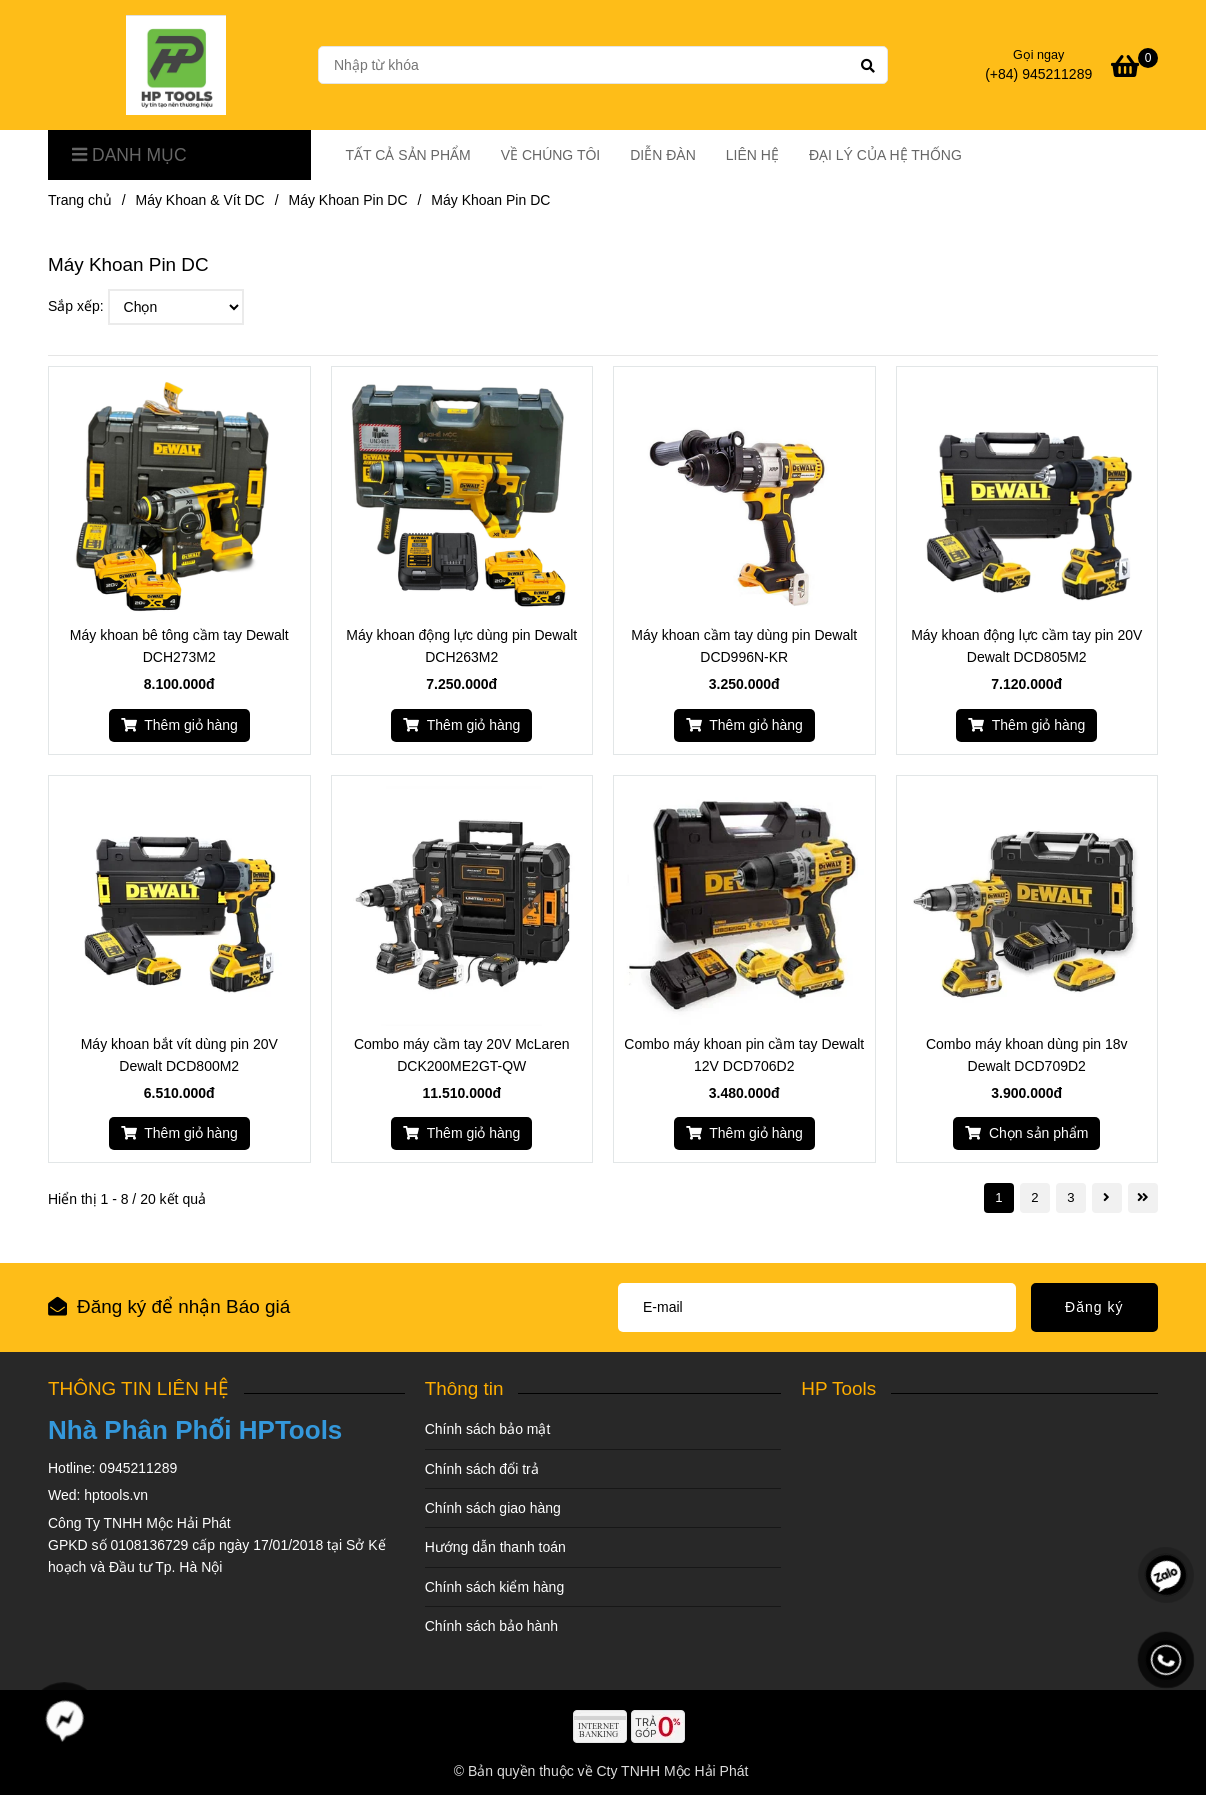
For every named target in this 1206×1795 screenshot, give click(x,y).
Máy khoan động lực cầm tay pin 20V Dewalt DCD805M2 (1026, 646)
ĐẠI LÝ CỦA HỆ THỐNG (885, 155)
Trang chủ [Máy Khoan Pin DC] (80, 200)
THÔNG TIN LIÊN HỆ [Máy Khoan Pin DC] (138, 1388)
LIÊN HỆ (752, 155)
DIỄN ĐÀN (663, 155)
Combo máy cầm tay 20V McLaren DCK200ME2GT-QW (462, 1055)
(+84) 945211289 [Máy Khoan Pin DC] (1038, 74)
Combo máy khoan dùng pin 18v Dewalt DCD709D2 (1027, 1055)
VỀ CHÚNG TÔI (551, 155)
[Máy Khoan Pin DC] (176, 65)
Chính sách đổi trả (482, 1469)
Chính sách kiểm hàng (495, 1587)
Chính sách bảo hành (491, 1626)
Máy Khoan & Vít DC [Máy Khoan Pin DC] (200, 200)
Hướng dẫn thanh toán (495, 1547)
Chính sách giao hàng (493, 1508)
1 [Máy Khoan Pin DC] (998, 1197)
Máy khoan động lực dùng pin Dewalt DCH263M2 (461, 646)
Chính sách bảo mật (488, 1429)
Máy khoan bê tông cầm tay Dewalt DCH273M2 (179, 646)
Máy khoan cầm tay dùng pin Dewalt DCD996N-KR (744, 646)
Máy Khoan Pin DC (347, 200)
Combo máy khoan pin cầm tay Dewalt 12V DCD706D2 (744, 1055)
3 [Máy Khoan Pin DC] (1070, 1197)
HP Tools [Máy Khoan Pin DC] (838, 1388)
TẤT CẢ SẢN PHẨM (408, 155)
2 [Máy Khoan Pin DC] (1034, 1197)
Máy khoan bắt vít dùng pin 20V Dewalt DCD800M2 (179, 1055)
